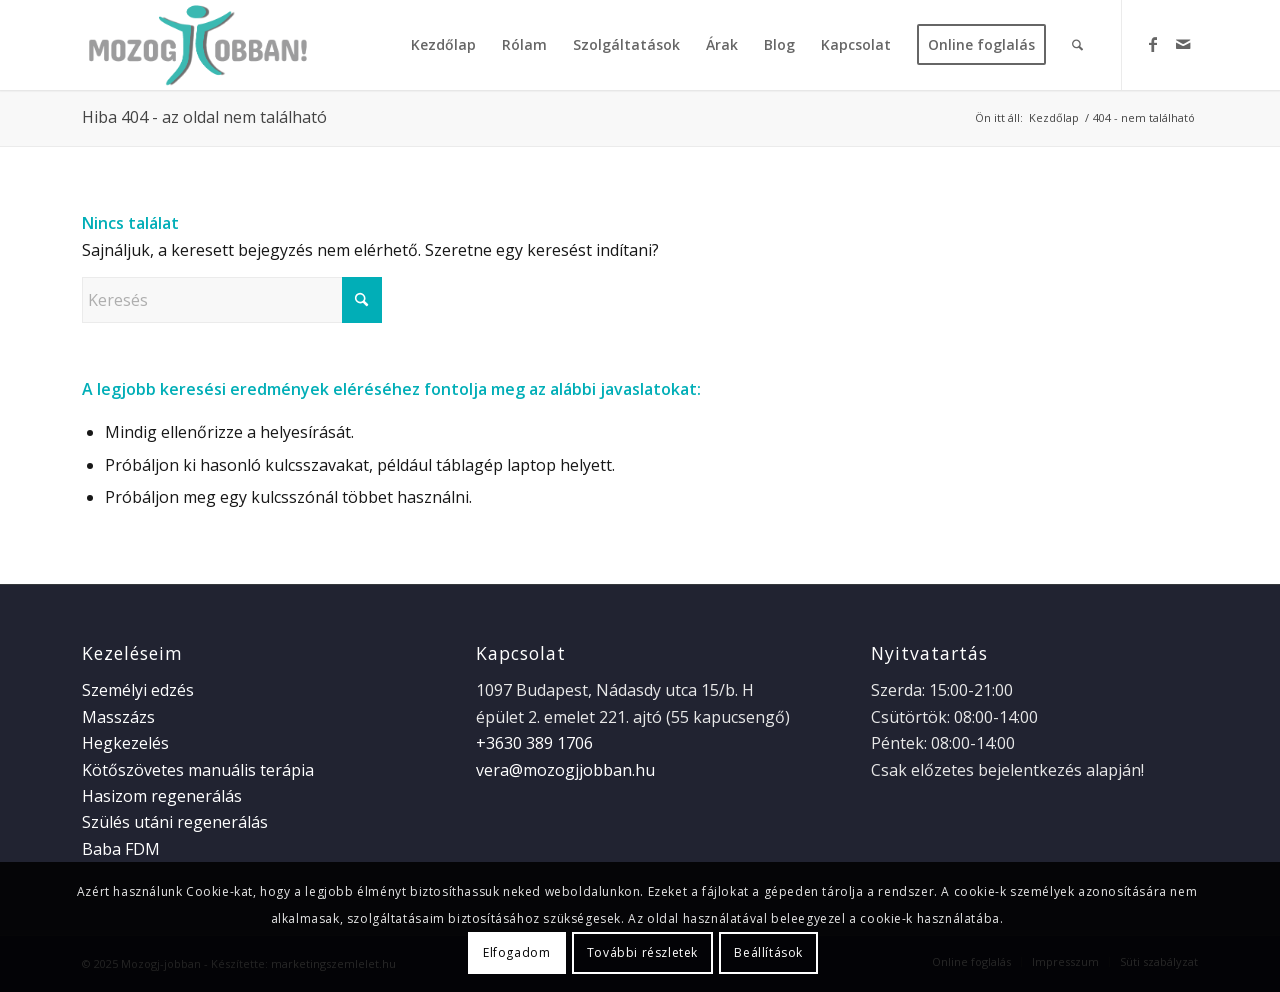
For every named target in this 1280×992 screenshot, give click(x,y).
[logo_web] (195, 45)
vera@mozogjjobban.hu (565, 770)
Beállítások (768, 952)
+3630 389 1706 (534, 743)
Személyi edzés (138, 690)
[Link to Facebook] (1153, 44)
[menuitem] (443, 45)
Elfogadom (516, 952)
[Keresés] (1077, 45)
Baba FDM (121, 849)
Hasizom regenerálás (162, 796)
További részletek (642, 952)
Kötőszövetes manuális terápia (198, 770)
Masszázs (118, 717)
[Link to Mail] (1183, 44)
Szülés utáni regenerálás (175, 822)
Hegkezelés (125, 743)
